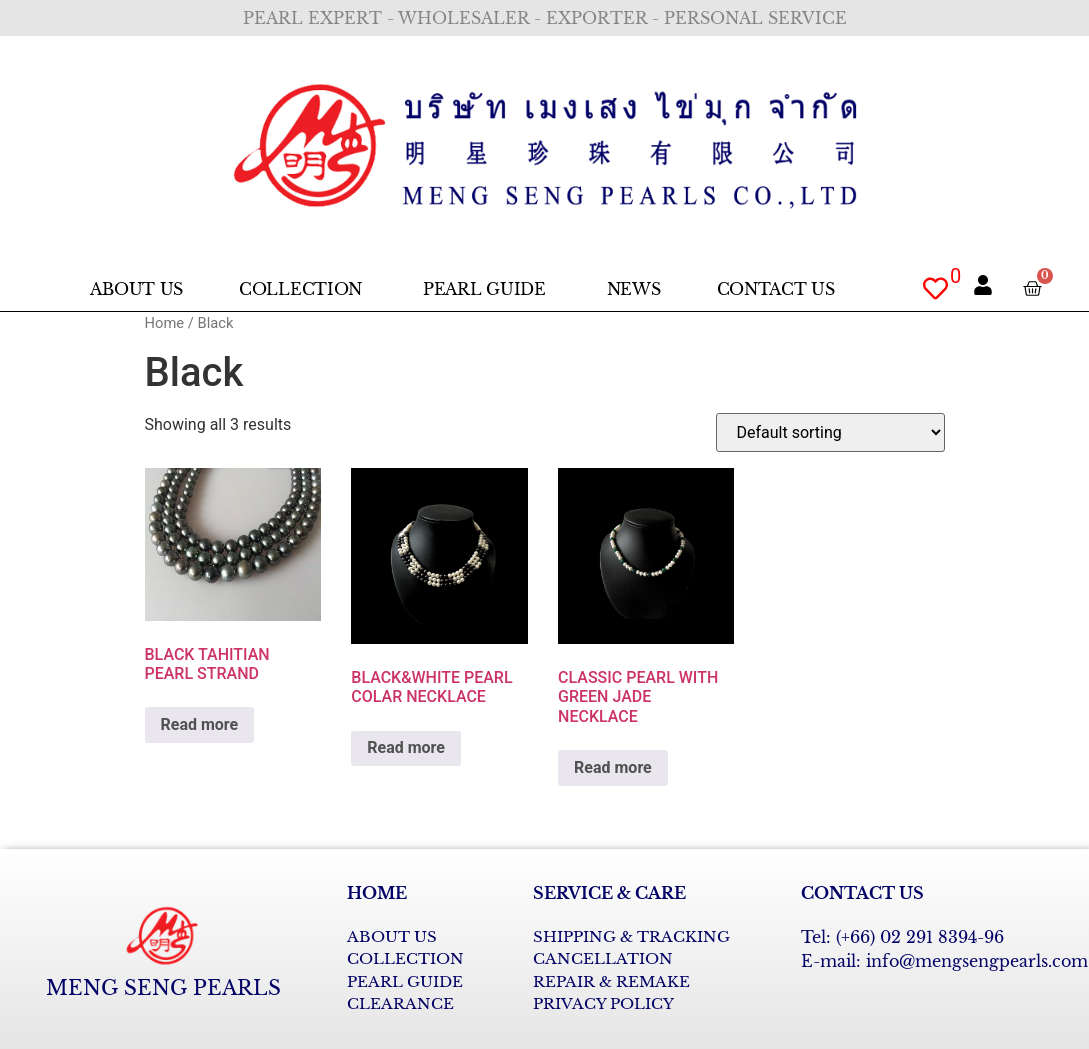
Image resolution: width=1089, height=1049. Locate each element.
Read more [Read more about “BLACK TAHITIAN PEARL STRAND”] (200, 724)
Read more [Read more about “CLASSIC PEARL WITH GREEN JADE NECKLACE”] (613, 767)
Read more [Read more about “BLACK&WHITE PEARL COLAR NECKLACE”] (406, 747)
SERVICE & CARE (609, 893)
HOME (377, 893)
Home (165, 323)
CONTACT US (862, 893)
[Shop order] (830, 432)
